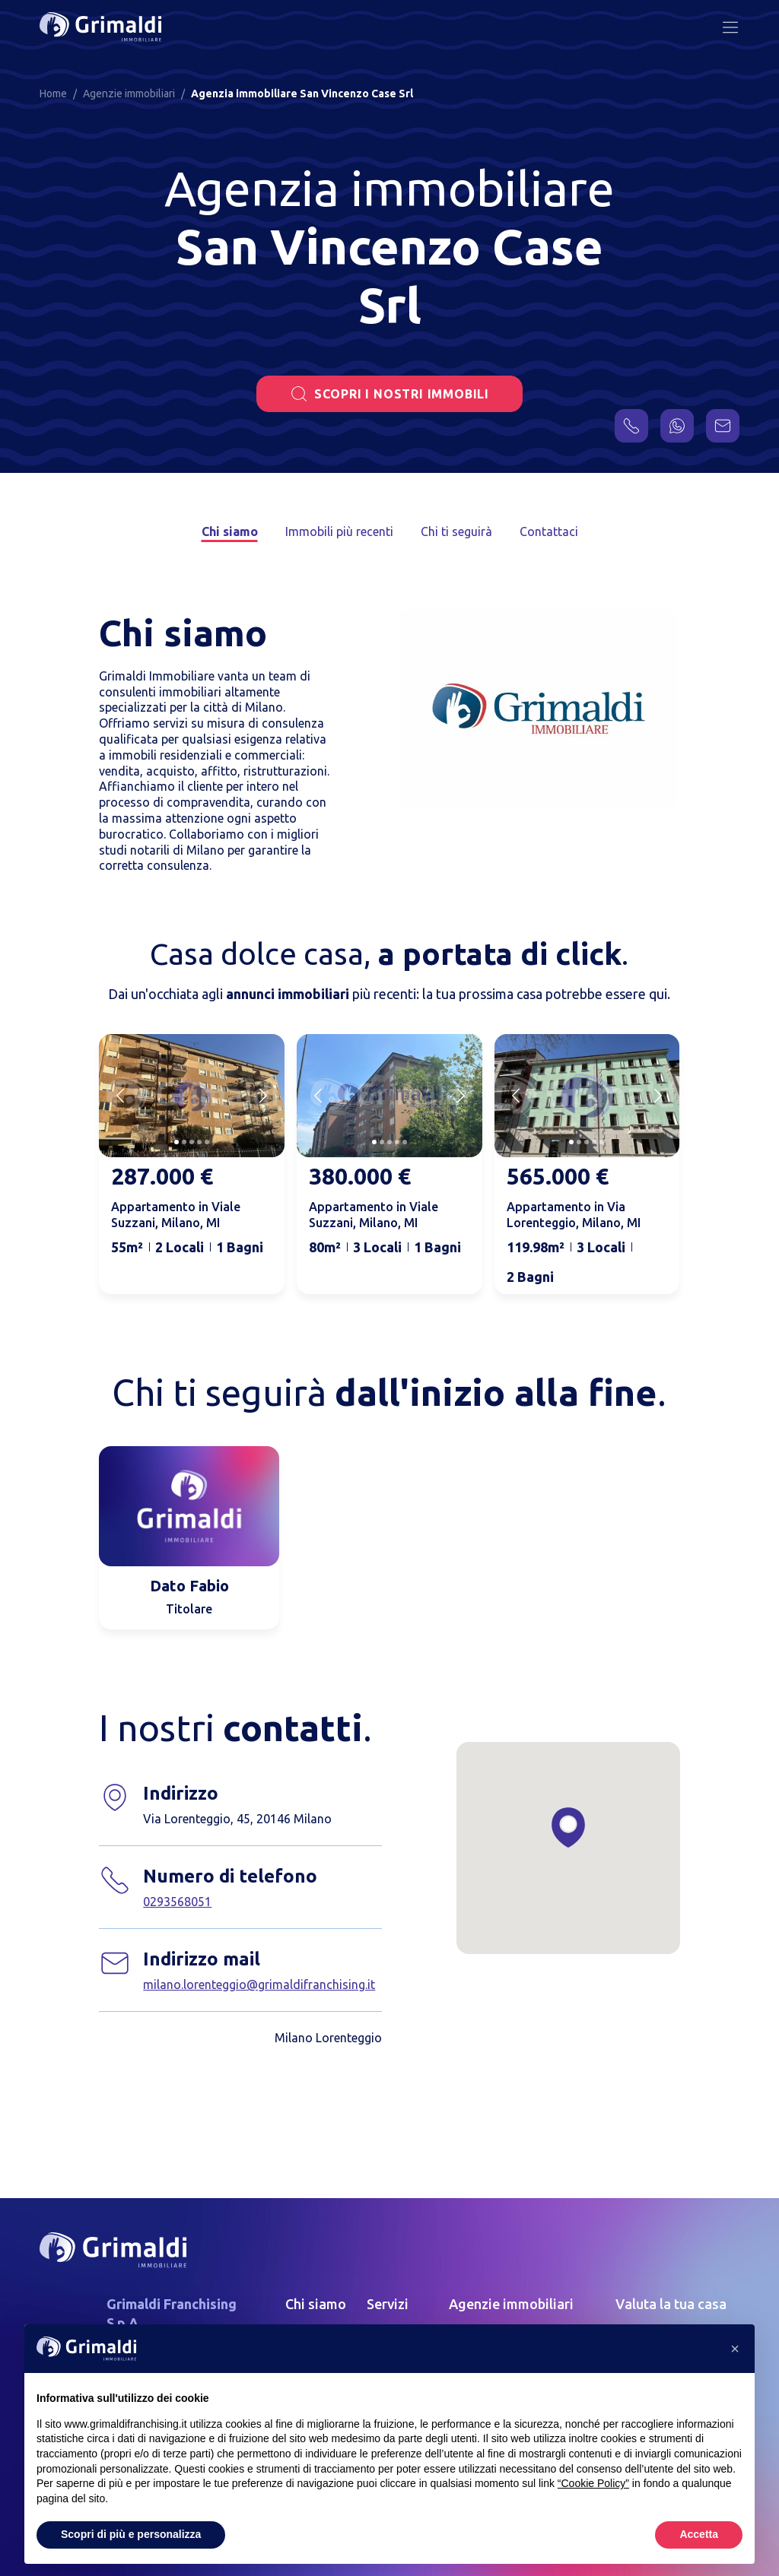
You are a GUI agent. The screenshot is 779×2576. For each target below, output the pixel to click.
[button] (735, 2348)
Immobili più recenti (339, 531)
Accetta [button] (698, 2534)
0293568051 (177, 1901)
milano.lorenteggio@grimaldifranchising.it (259, 1984)
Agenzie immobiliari (511, 2303)
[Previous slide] (120, 1096)
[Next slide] (263, 1096)
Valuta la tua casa (671, 2303)
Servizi (388, 2303)
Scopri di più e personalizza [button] (131, 2534)
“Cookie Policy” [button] (593, 2483)
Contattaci (549, 531)
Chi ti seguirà (456, 531)
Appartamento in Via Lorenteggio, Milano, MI (574, 1214)
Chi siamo (230, 531)
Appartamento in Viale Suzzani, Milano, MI (175, 1214)
